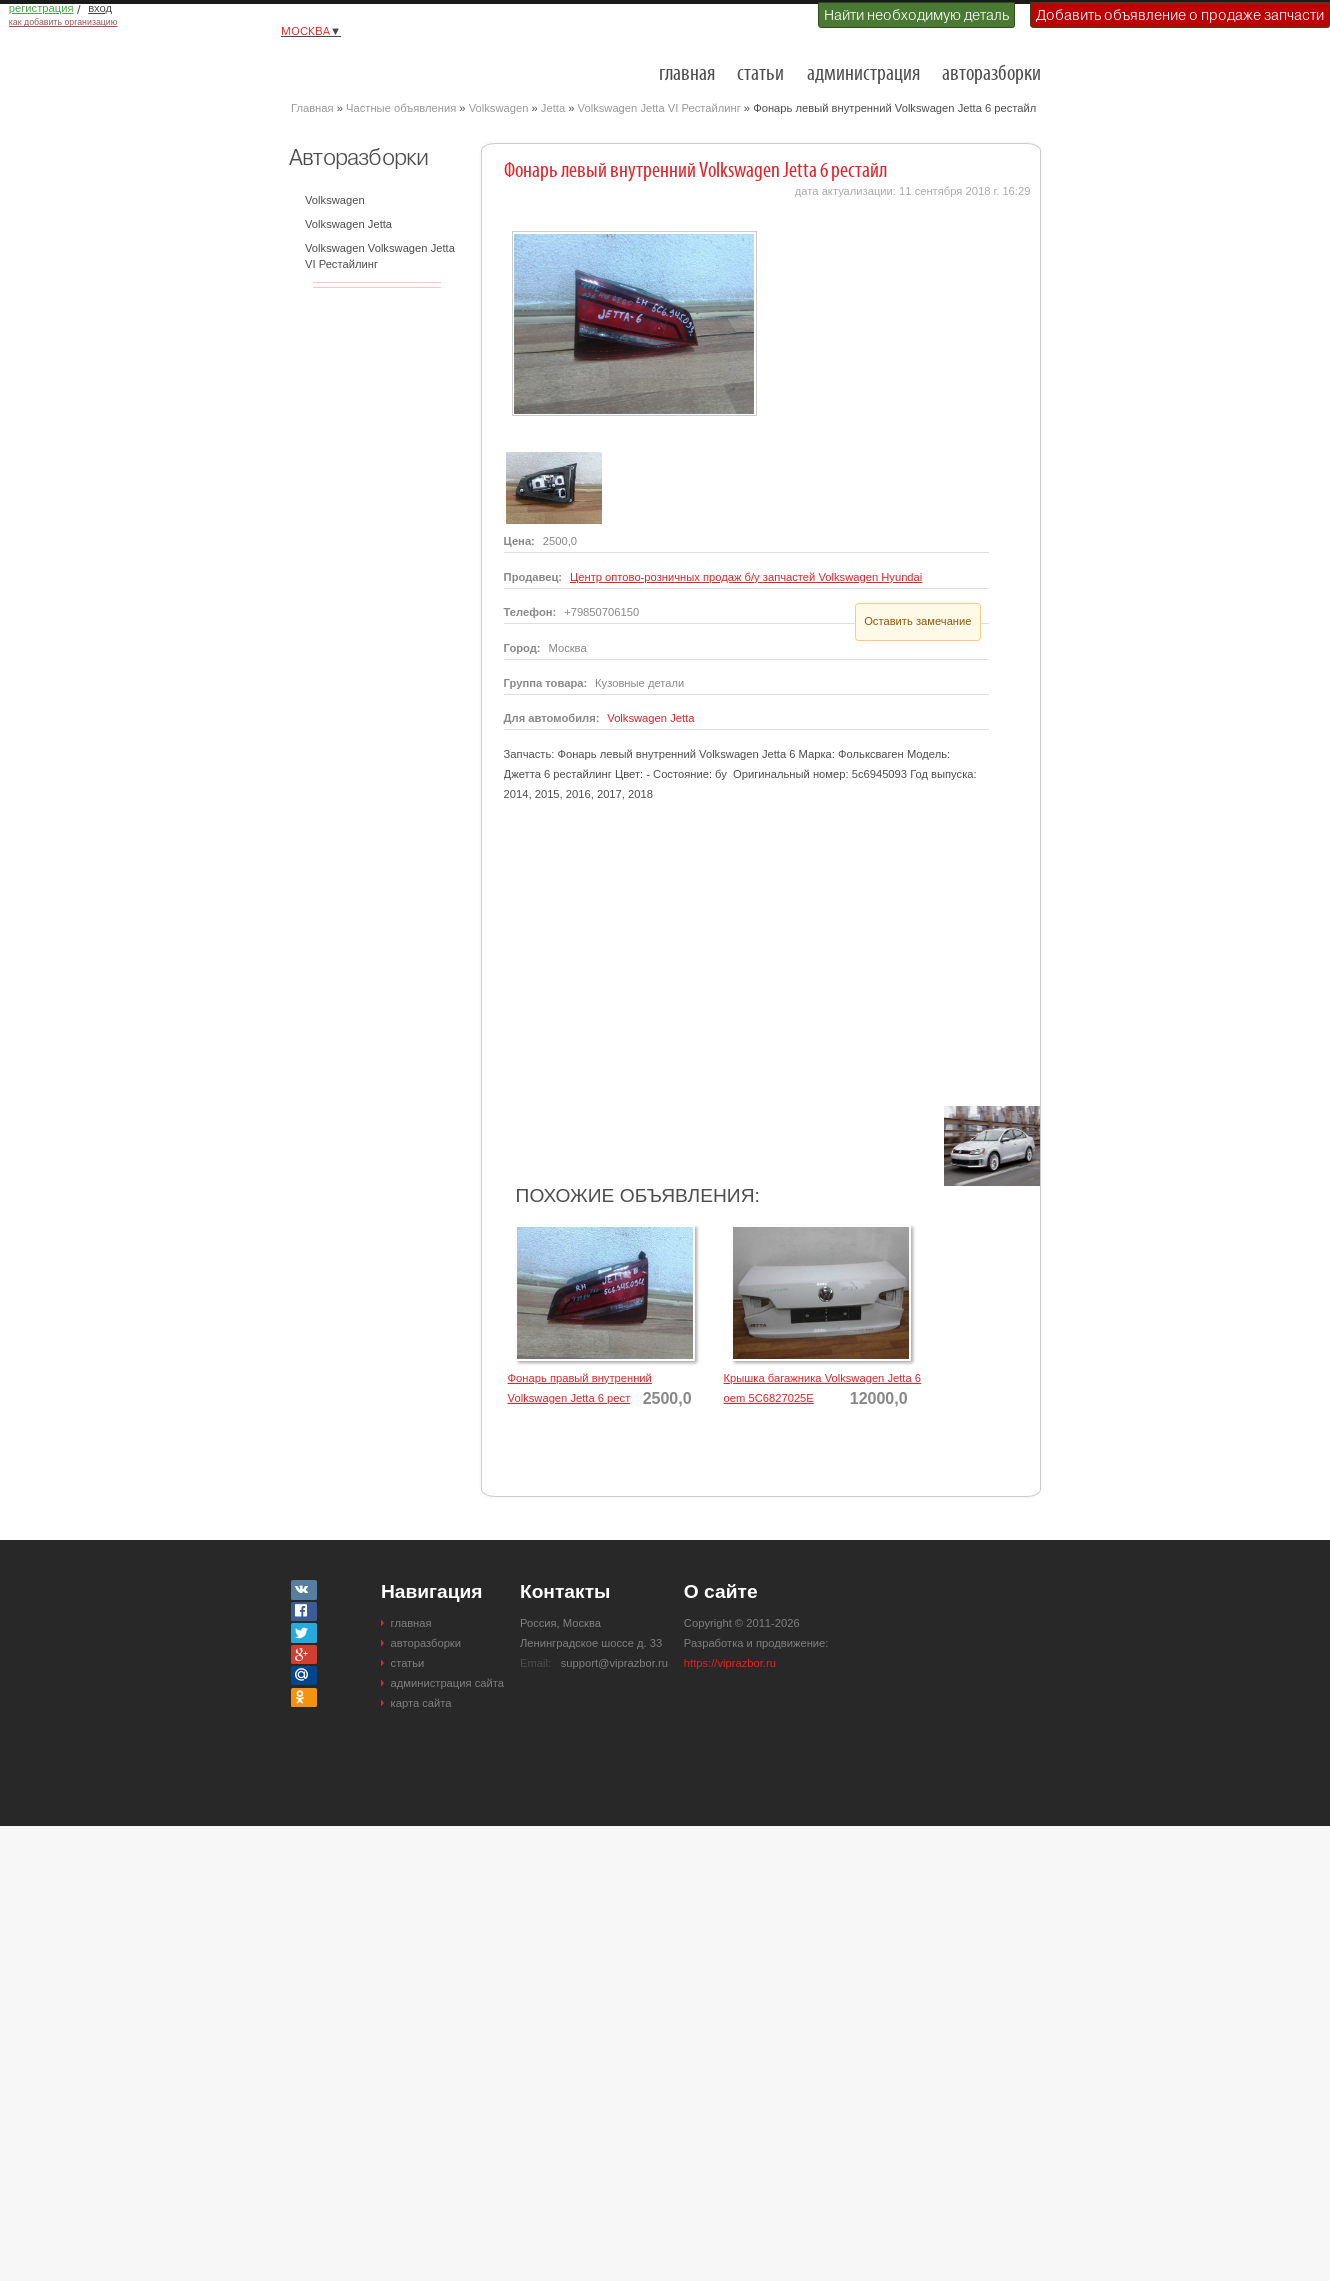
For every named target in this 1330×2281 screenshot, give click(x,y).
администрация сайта (447, 1683)
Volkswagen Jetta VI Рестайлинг (659, 108)
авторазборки (991, 74)
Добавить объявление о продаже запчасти (1180, 15)
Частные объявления (401, 108)
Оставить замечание (917, 621)
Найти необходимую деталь (916, 15)
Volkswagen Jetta (348, 224)
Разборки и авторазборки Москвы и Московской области (391, 66)
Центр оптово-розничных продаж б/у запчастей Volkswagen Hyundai (746, 577)
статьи (760, 74)
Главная (312, 108)
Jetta (553, 108)
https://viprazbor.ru (730, 1663)
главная (687, 74)
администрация (863, 74)
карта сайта (421, 1703)
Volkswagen (499, 108)
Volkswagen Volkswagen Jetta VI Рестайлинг (380, 256)
